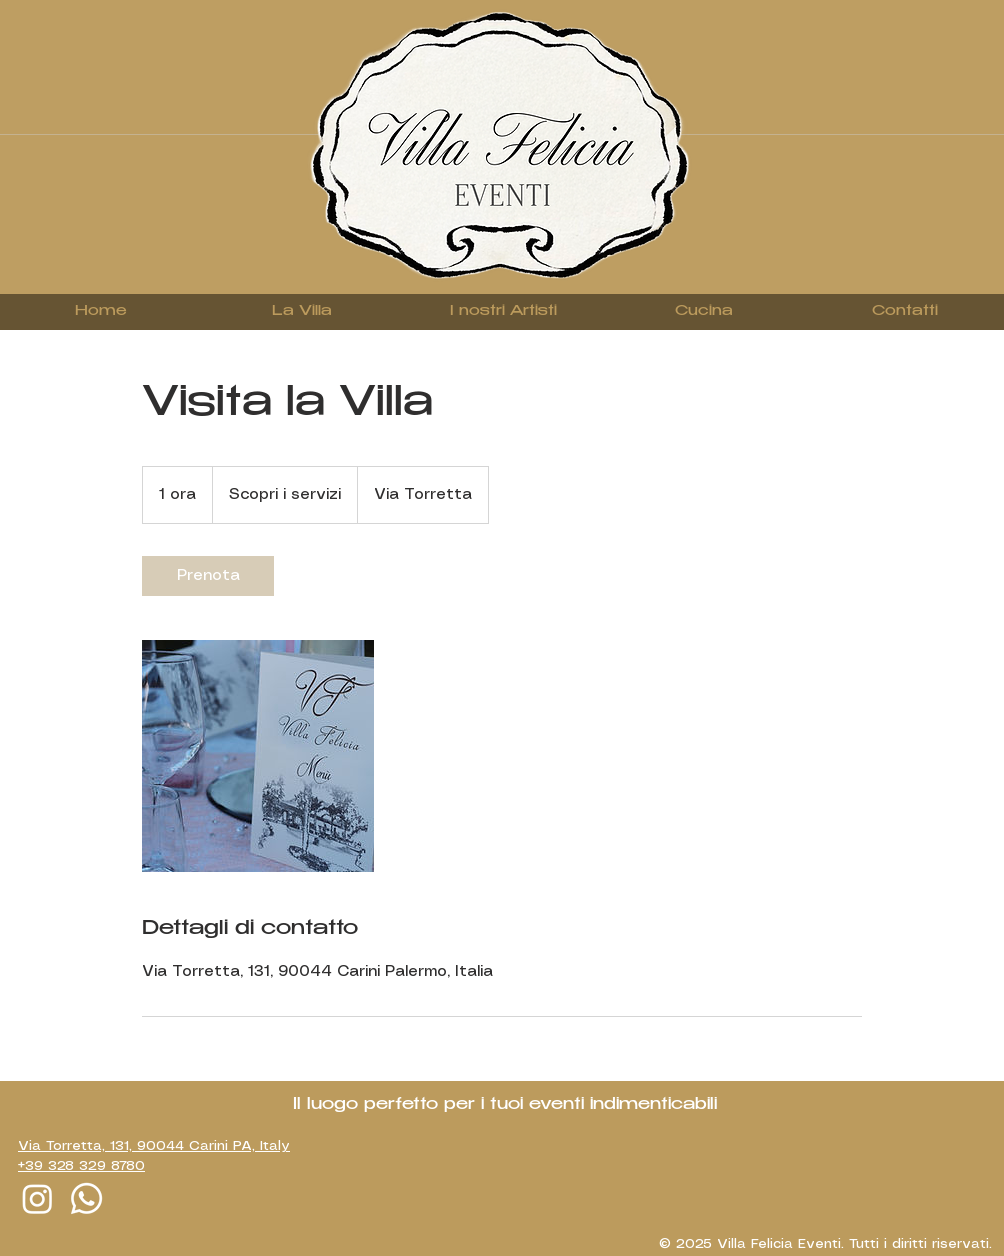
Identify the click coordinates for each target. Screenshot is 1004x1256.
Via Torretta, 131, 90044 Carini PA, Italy (154, 1146)
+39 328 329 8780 (81, 1166)
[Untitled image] (258, 756)
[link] (208, 576)
